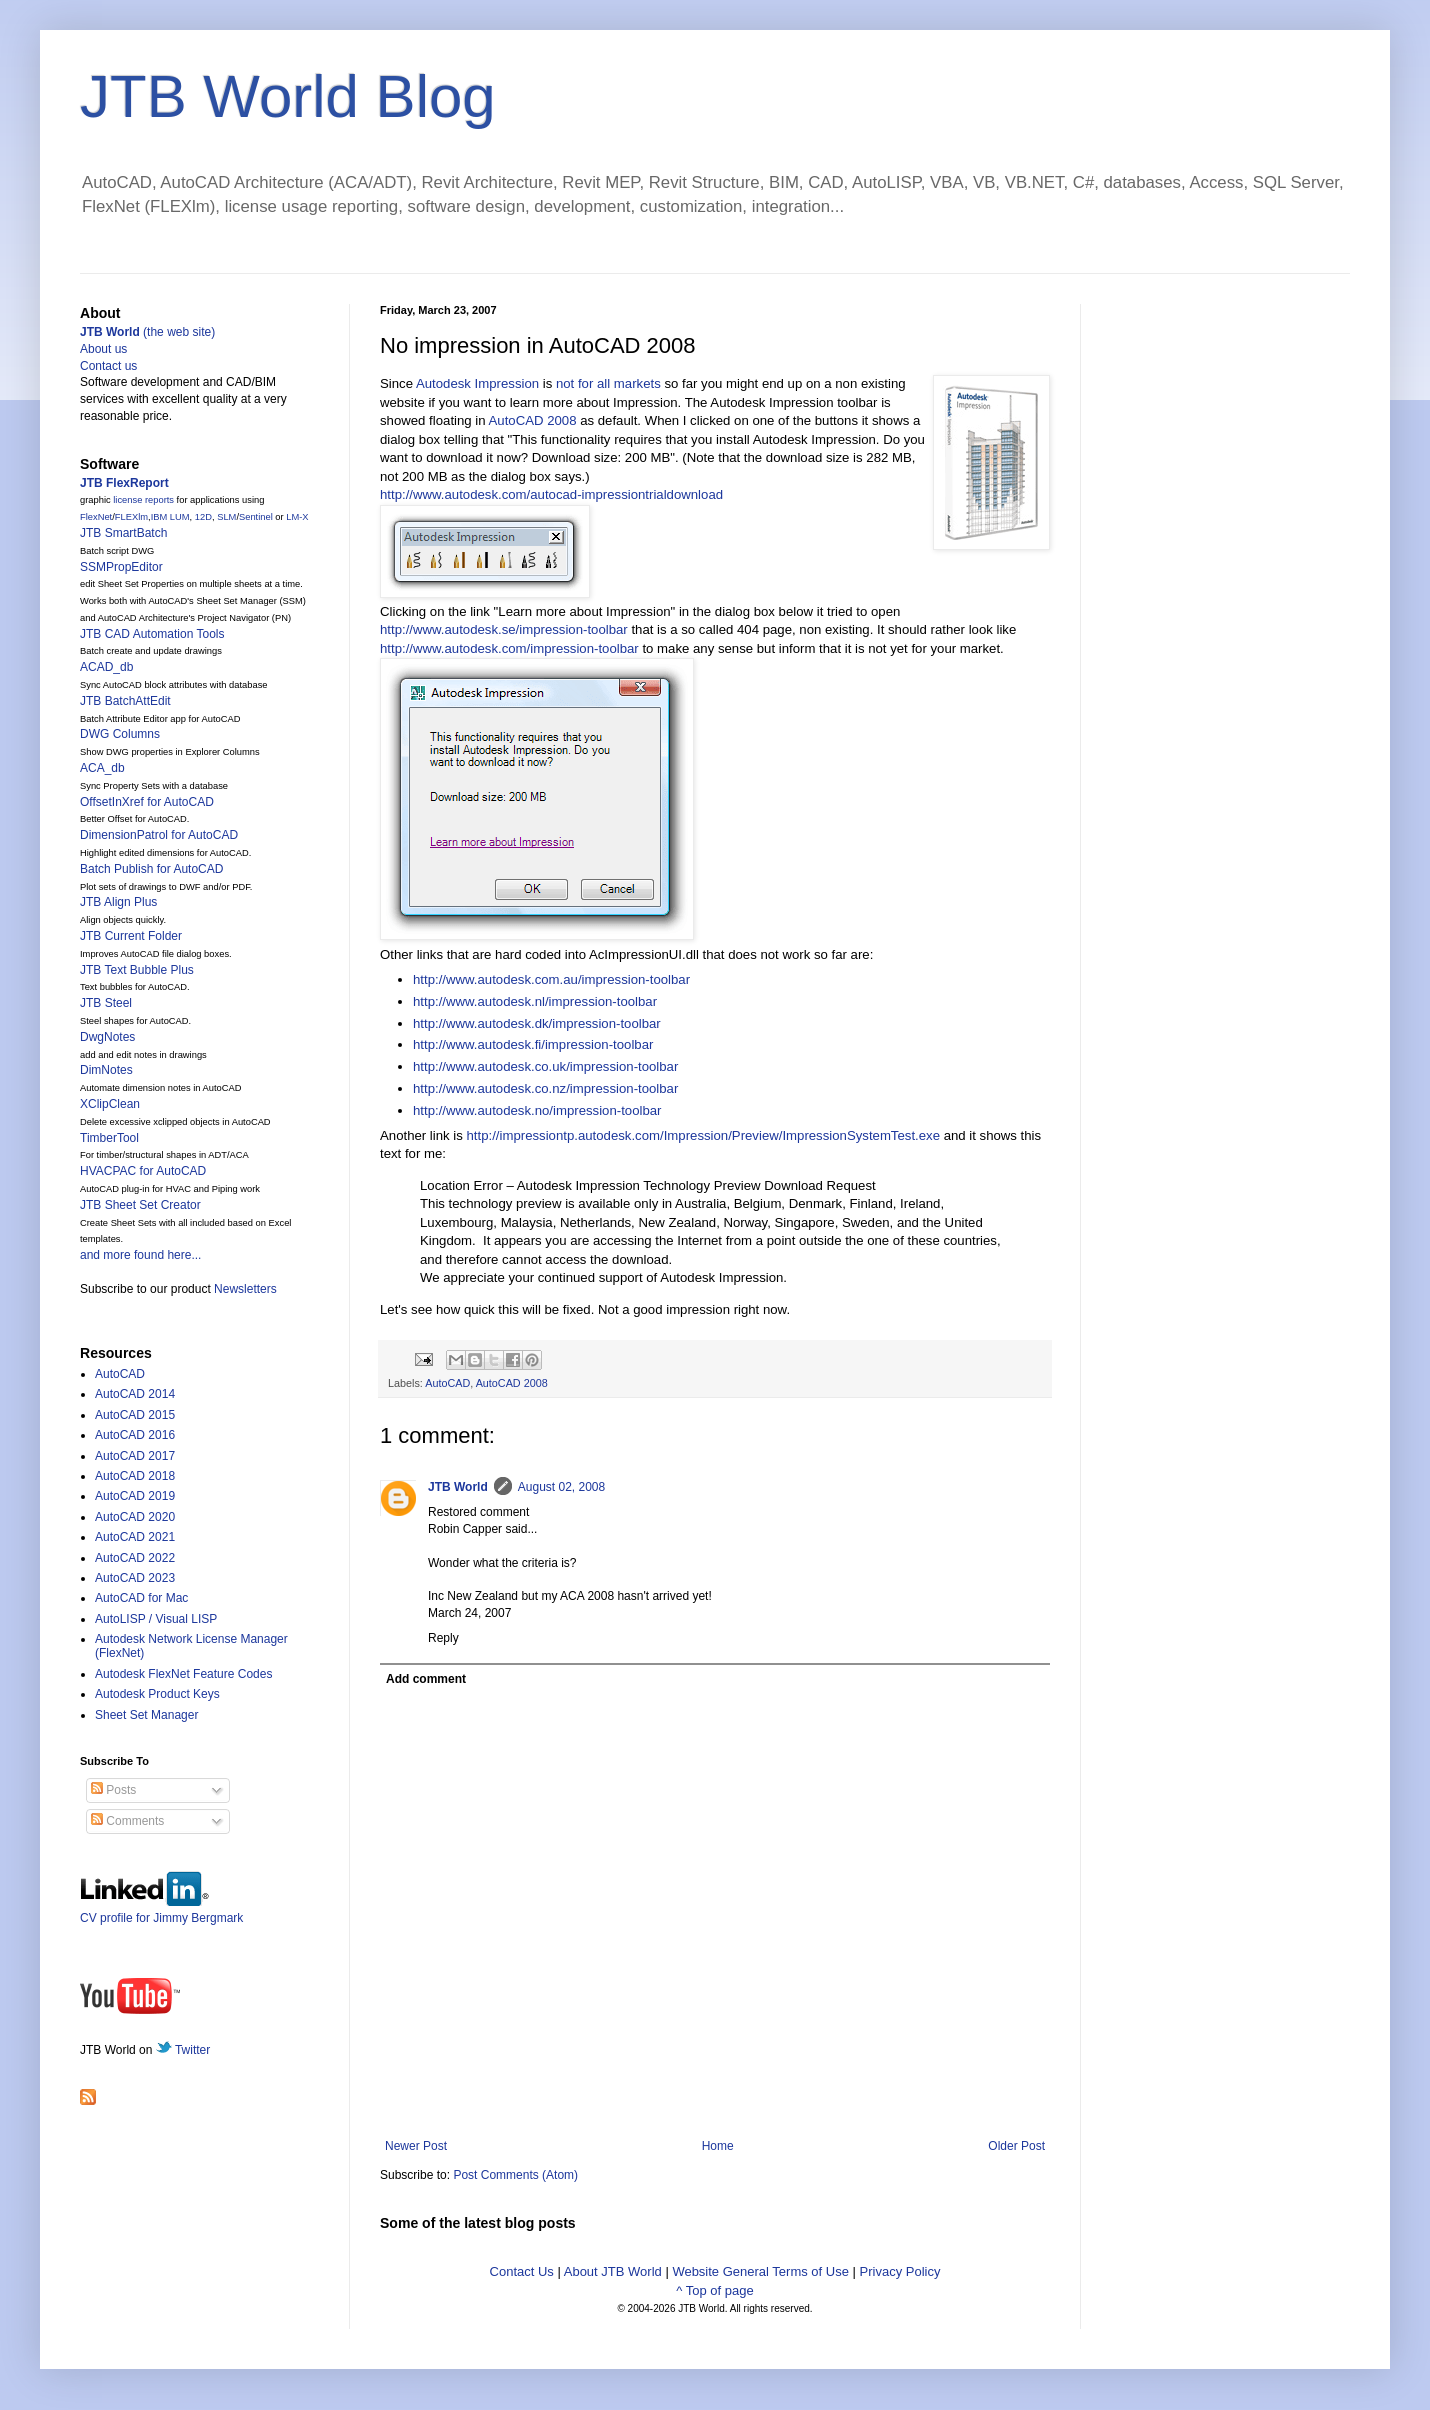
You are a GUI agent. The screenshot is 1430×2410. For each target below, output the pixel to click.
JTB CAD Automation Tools (152, 634)
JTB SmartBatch (123, 533)
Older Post (1016, 2146)
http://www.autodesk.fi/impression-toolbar (533, 1044)
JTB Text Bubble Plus (137, 970)
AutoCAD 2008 (533, 420)
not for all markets (608, 383)
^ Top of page (714, 2290)
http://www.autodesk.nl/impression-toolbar (535, 1001)
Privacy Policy (900, 2271)
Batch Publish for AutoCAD (151, 869)
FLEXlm (131, 517)
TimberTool (109, 1138)
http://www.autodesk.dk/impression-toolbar (537, 1023)
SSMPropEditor (121, 567)
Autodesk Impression (477, 383)
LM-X (297, 517)
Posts (113, 1790)
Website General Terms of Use (760, 2271)
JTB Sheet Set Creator (140, 1205)
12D (203, 517)
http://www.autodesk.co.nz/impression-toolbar (545, 1088)
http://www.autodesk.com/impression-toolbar (509, 648)
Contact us (108, 366)
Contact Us (522, 2271)
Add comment (426, 1679)
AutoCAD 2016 (135, 1435)
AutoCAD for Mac (141, 1598)
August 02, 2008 (561, 1487)
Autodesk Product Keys (157, 1694)
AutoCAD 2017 (135, 1456)
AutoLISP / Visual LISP (156, 1619)
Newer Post (416, 2146)
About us (103, 349)
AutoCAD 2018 (135, 1476)
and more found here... (140, 1255)
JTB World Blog (288, 96)
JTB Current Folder (131, 936)
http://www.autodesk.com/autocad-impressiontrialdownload (551, 494)
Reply (443, 1638)
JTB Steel (106, 1003)
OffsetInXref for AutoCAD (147, 802)
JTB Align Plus (118, 902)
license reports (143, 500)
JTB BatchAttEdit (125, 701)
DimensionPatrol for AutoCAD (159, 835)
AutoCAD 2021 (135, 1537)
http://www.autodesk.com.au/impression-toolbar (551, 979)
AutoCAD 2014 (135, 1394)
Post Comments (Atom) (515, 2175)
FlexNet (96, 517)
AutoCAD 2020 (135, 1517)
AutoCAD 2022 (135, 1558)
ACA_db (102, 768)
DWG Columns (120, 734)
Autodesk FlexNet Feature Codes (183, 1674)
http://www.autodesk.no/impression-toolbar (537, 1110)
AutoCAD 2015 (135, 1415)
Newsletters (245, 1289)
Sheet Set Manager (146, 1715)
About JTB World (613, 2271)
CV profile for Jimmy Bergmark (161, 1910)
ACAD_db (106, 667)
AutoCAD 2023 (135, 1578)
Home (718, 2146)
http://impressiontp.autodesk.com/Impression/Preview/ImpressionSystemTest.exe (703, 1135)
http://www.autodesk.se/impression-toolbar (504, 629)
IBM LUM (170, 517)
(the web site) (147, 332)
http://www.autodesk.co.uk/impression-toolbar (545, 1066)
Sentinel (256, 517)
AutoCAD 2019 (135, 1496)
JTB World (458, 1487)
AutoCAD (447, 1383)
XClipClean (110, 1104)
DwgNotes (107, 1037)
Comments (127, 1821)
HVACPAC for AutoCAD (143, 1171)
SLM (226, 517)
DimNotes (106, 1070)
